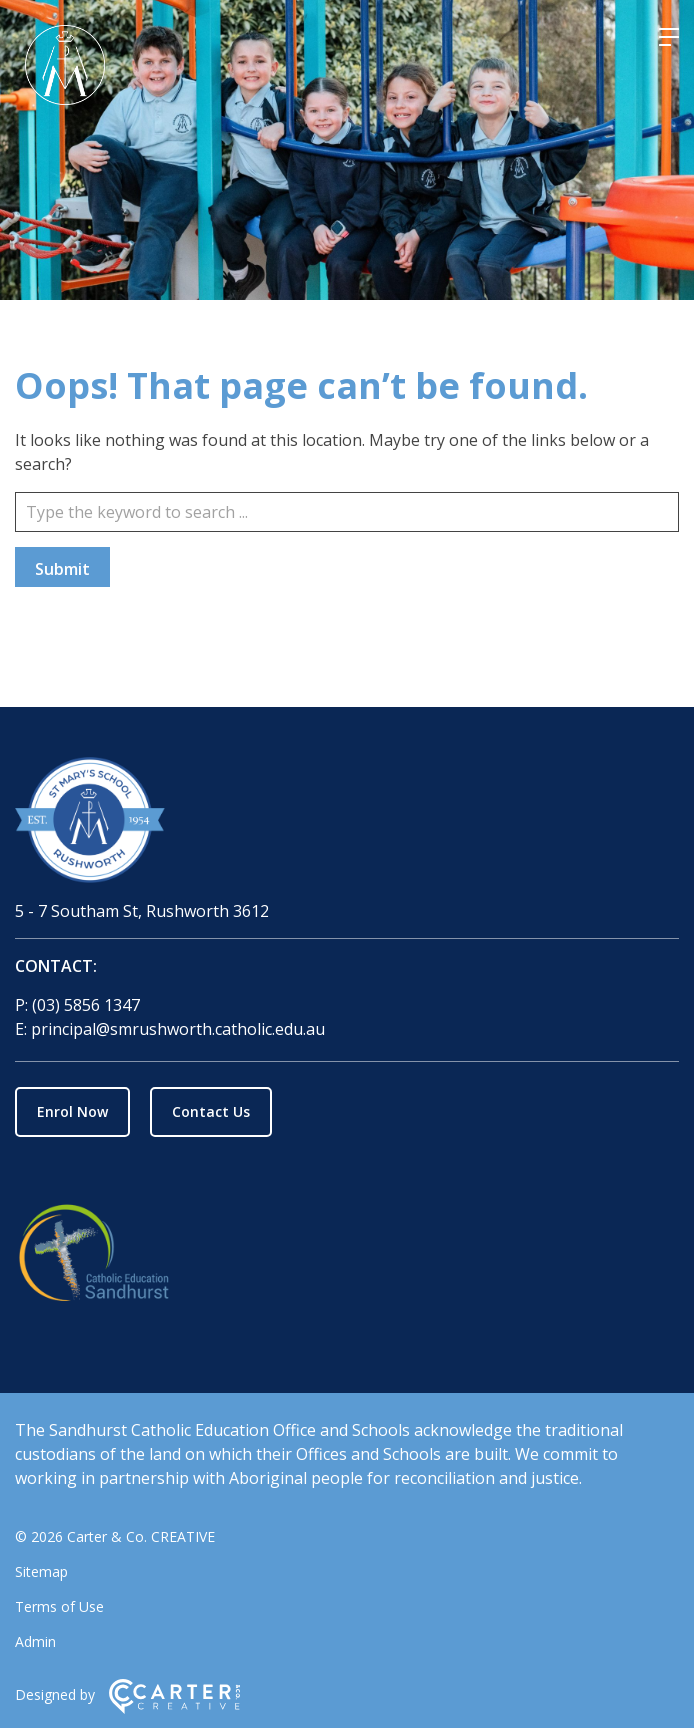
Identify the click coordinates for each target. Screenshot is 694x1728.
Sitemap (41, 1571)
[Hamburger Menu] (669, 37)
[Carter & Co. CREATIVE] (174, 1708)
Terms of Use (59, 1606)
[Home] (347, 823)
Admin (35, 1641)
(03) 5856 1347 (86, 1005)
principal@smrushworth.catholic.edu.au (178, 1029)
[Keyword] (347, 512)
